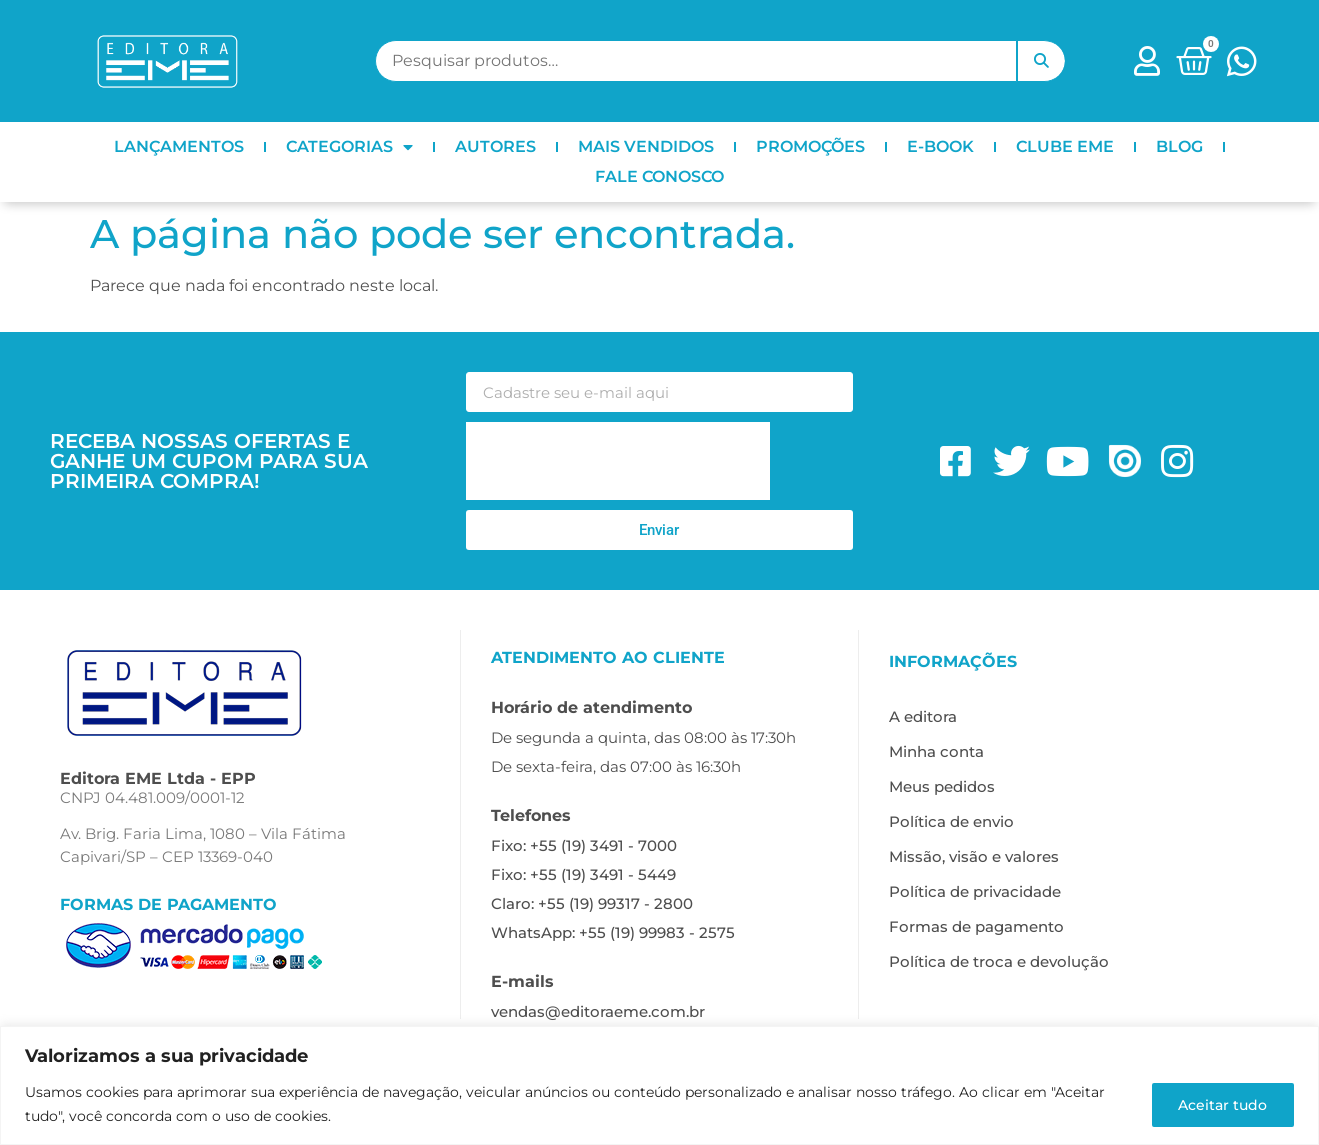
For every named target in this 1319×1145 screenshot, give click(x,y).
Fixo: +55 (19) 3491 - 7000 (584, 845)
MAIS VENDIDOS (646, 146)
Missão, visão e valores (974, 856)
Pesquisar (1041, 61)
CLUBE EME (1065, 146)
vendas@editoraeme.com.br (598, 1011)
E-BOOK (940, 146)
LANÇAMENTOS (179, 146)
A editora (923, 716)
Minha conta (936, 751)
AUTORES (495, 146)
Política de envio (951, 821)
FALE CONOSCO (659, 176)
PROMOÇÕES (810, 146)
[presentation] (618, 461)
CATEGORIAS (349, 147)
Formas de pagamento (976, 926)
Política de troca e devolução (999, 961)
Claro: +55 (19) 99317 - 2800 (592, 903)
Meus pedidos (942, 786)
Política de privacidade (975, 891)
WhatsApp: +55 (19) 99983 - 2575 (613, 932)
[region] (659, 1085)
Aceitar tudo (1220, 1104)
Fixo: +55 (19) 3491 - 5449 (583, 874)
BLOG (1179, 146)
